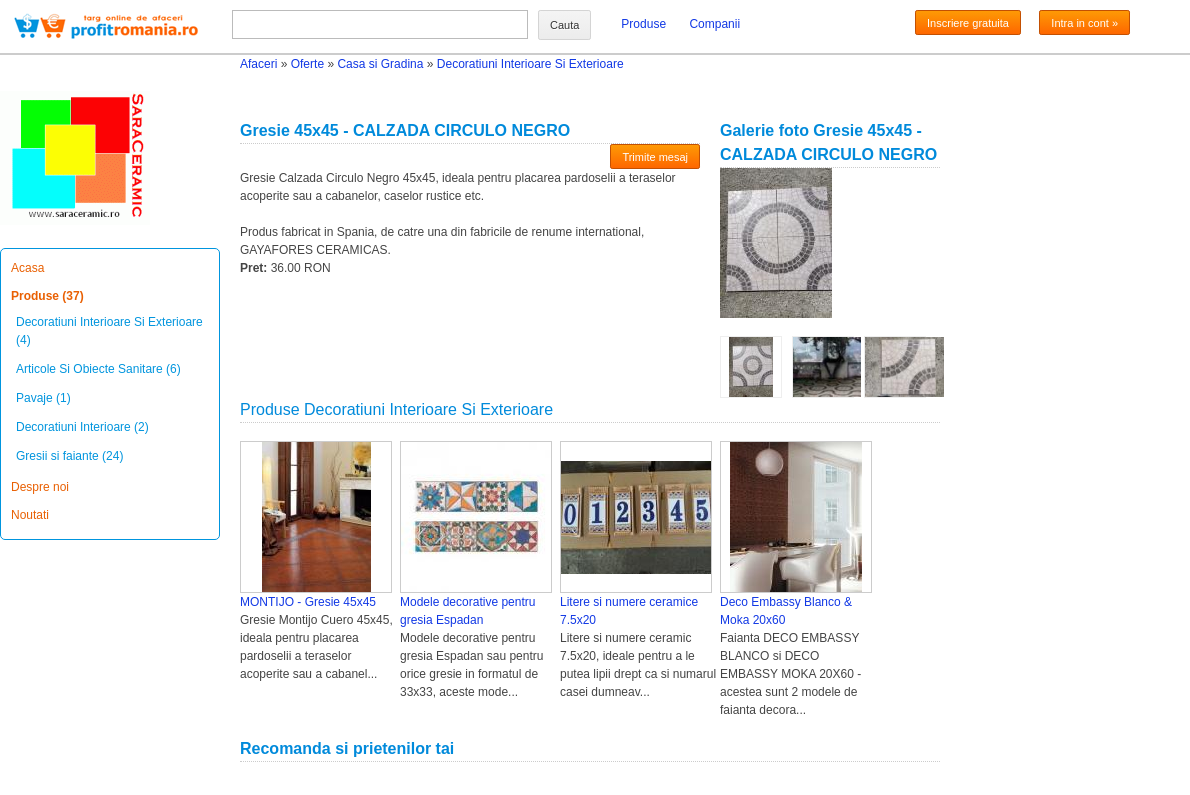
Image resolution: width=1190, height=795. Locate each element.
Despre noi (40, 487)
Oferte (307, 64)
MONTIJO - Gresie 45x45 (308, 602)
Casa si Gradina (380, 64)
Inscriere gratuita (968, 23)
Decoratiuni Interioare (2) (82, 427)
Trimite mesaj (655, 157)
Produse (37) (47, 296)
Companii (714, 24)
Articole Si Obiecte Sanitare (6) (98, 369)
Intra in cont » (1084, 23)
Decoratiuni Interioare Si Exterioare (530, 64)
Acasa (27, 268)
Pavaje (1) (43, 398)
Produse (643, 24)
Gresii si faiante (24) (69, 456)
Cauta (564, 25)
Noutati (30, 515)
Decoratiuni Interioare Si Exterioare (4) (109, 331)
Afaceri (258, 64)
